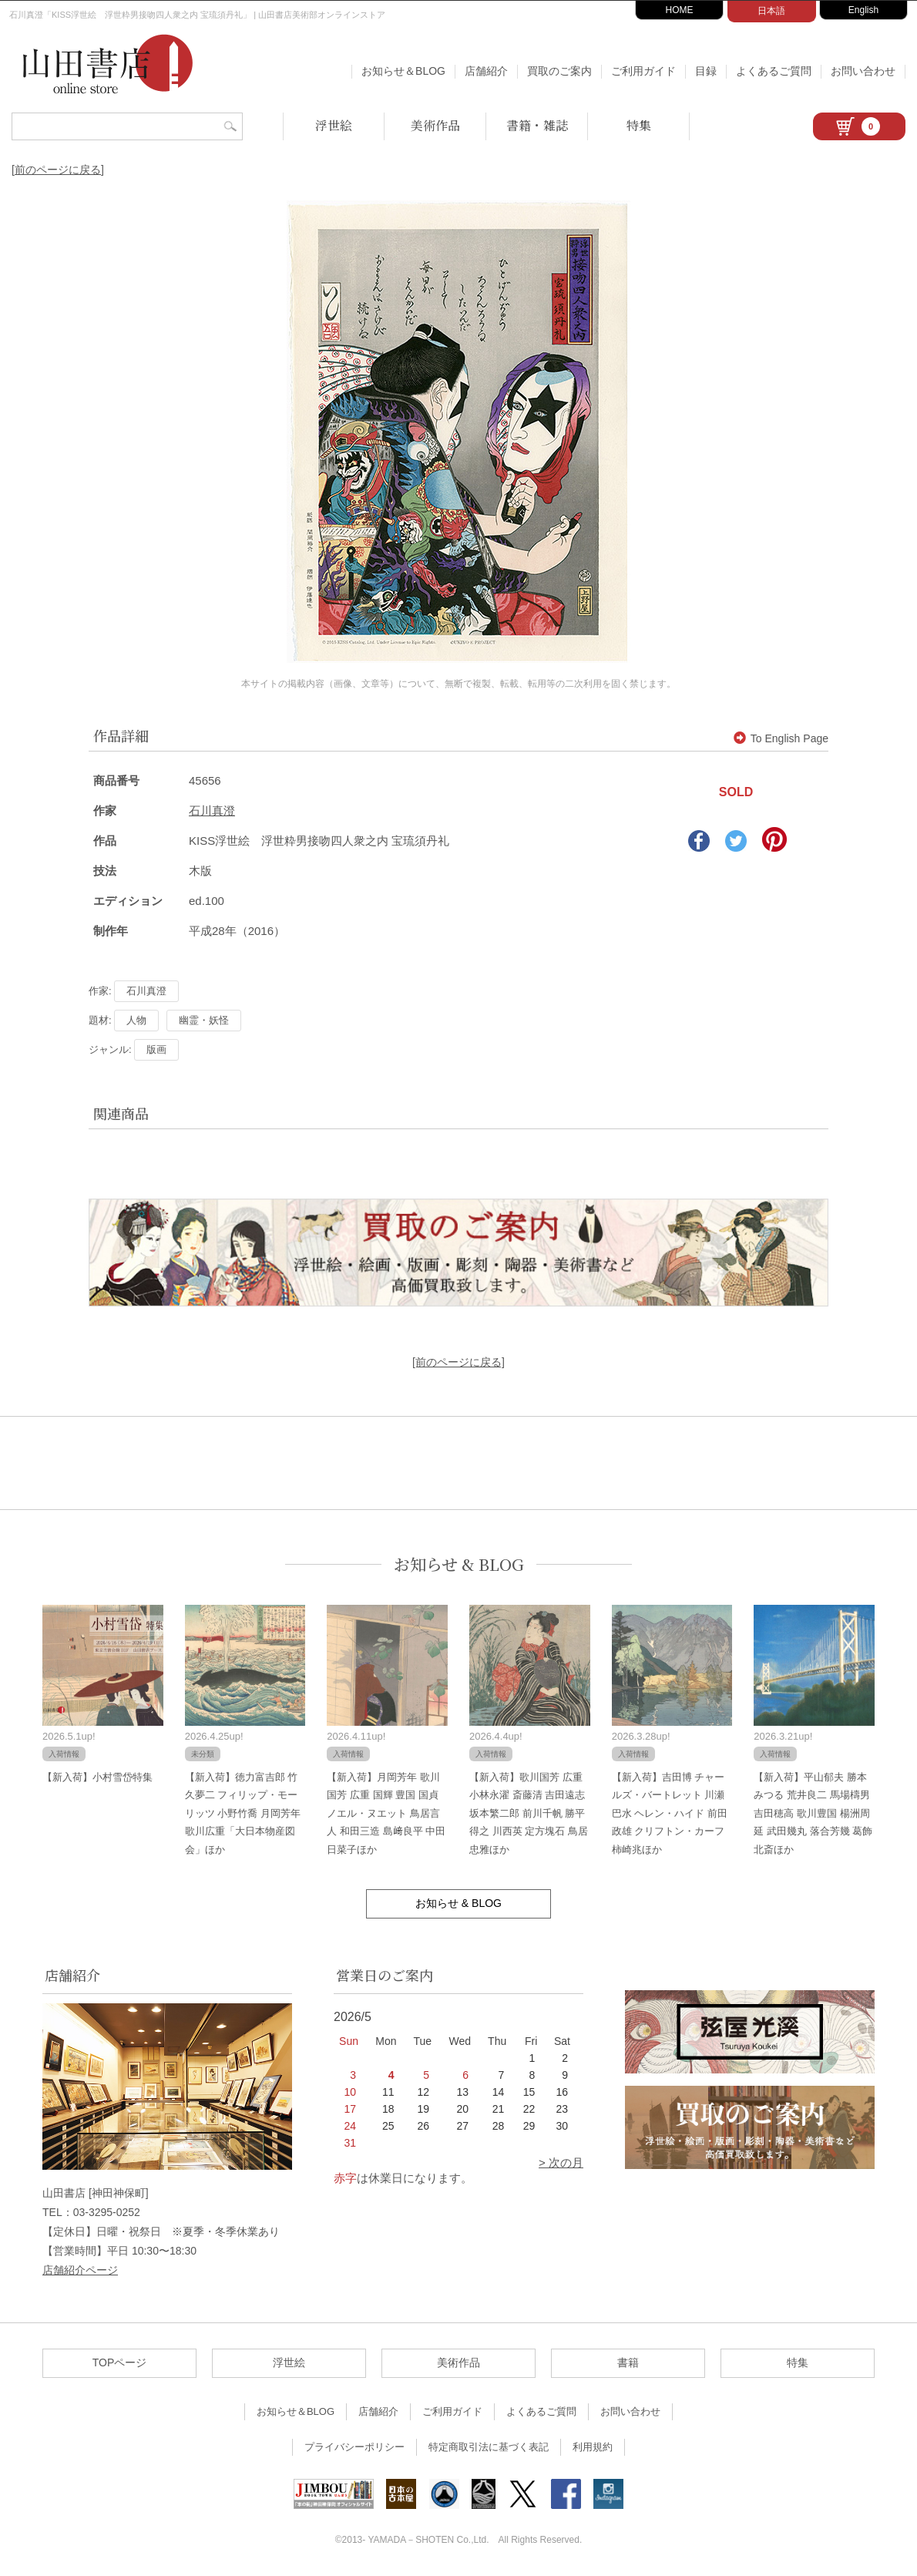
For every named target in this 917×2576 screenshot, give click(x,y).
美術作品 (435, 125)
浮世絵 (333, 125)
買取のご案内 (559, 71)
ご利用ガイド (643, 71)
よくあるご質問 (773, 71)
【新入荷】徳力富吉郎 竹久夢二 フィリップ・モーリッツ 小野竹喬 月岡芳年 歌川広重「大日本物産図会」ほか (243, 1813)
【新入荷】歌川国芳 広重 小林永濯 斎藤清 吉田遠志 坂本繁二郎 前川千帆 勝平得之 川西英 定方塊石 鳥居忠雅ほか (528, 1813)
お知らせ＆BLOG (403, 71)
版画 (156, 1049)
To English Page (781, 738)
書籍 (628, 2362)
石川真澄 (212, 810)
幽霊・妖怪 (204, 1020)
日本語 (771, 10)
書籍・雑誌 (537, 125)
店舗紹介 (486, 71)
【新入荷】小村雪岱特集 (97, 1777)
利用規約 (593, 2447)
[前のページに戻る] (58, 169)
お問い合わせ (863, 71)
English (863, 10)
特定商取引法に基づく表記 (488, 2447)
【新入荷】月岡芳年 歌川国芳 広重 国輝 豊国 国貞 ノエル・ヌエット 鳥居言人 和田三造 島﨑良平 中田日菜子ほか (386, 1813)
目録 (706, 71)
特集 (638, 125)
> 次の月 (561, 2162)
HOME (680, 10)
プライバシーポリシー (354, 2447)
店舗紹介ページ (80, 2270)
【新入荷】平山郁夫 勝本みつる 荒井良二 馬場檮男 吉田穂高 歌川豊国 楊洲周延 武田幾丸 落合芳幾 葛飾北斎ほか (813, 1813)
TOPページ (119, 2362)
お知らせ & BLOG (459, 1564)
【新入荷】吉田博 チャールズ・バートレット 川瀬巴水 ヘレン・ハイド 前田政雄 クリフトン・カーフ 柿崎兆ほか (669, 1813)
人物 (136, 1020)
